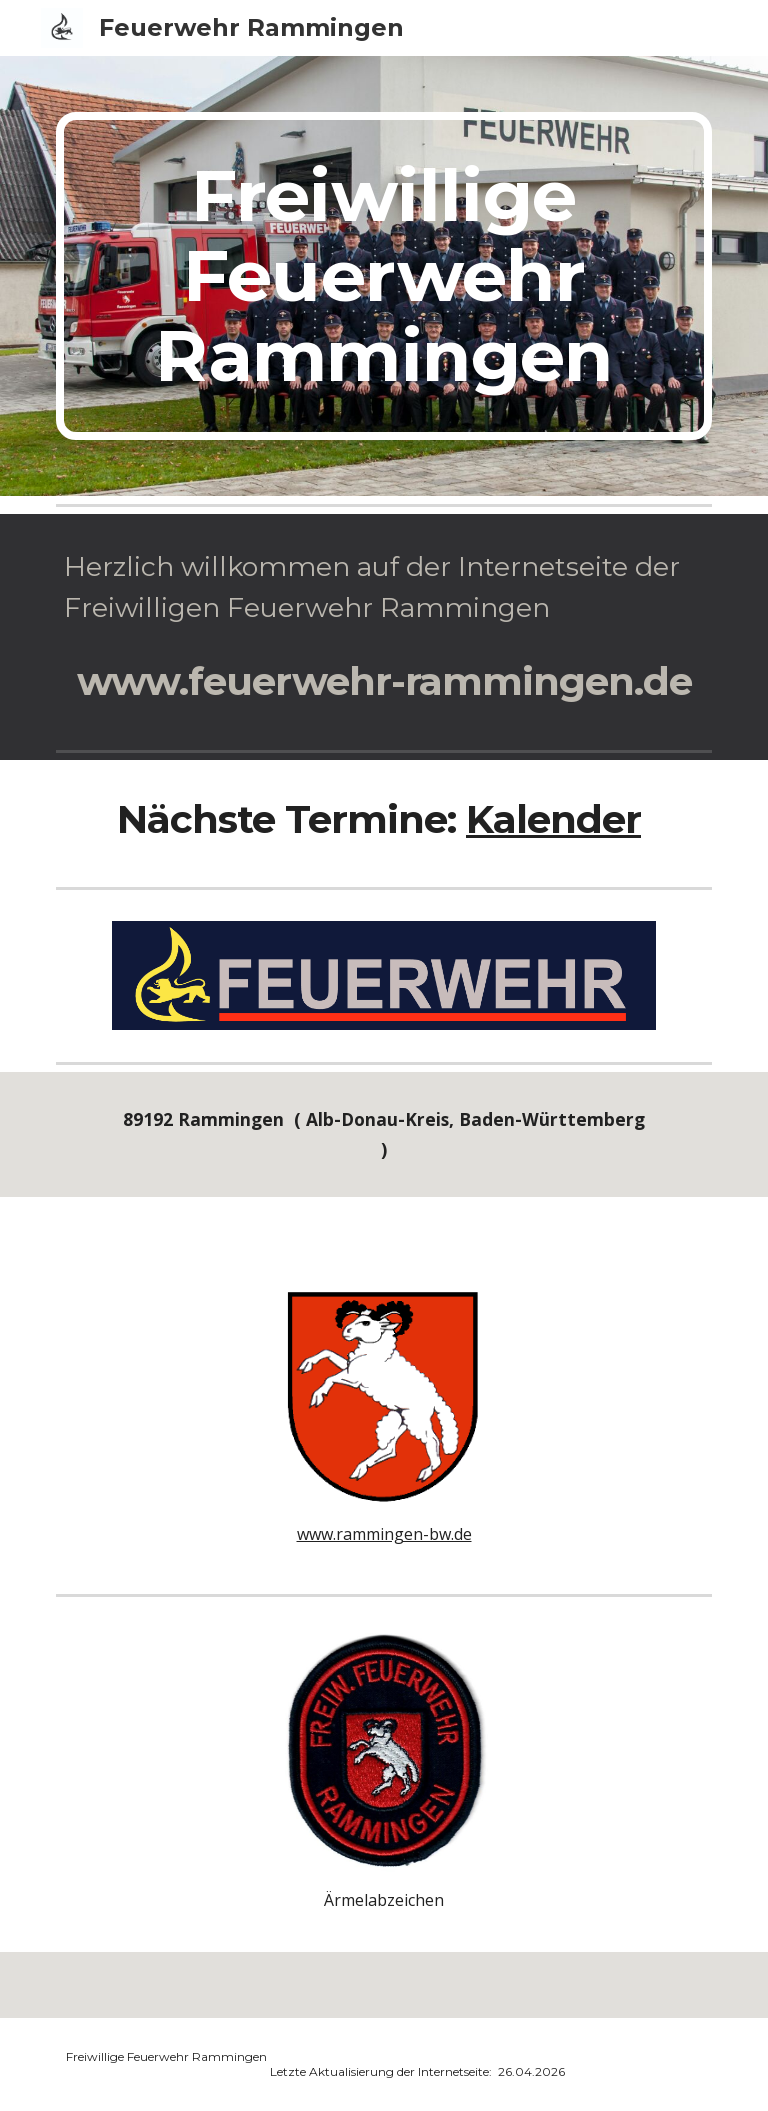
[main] (383, 276)
